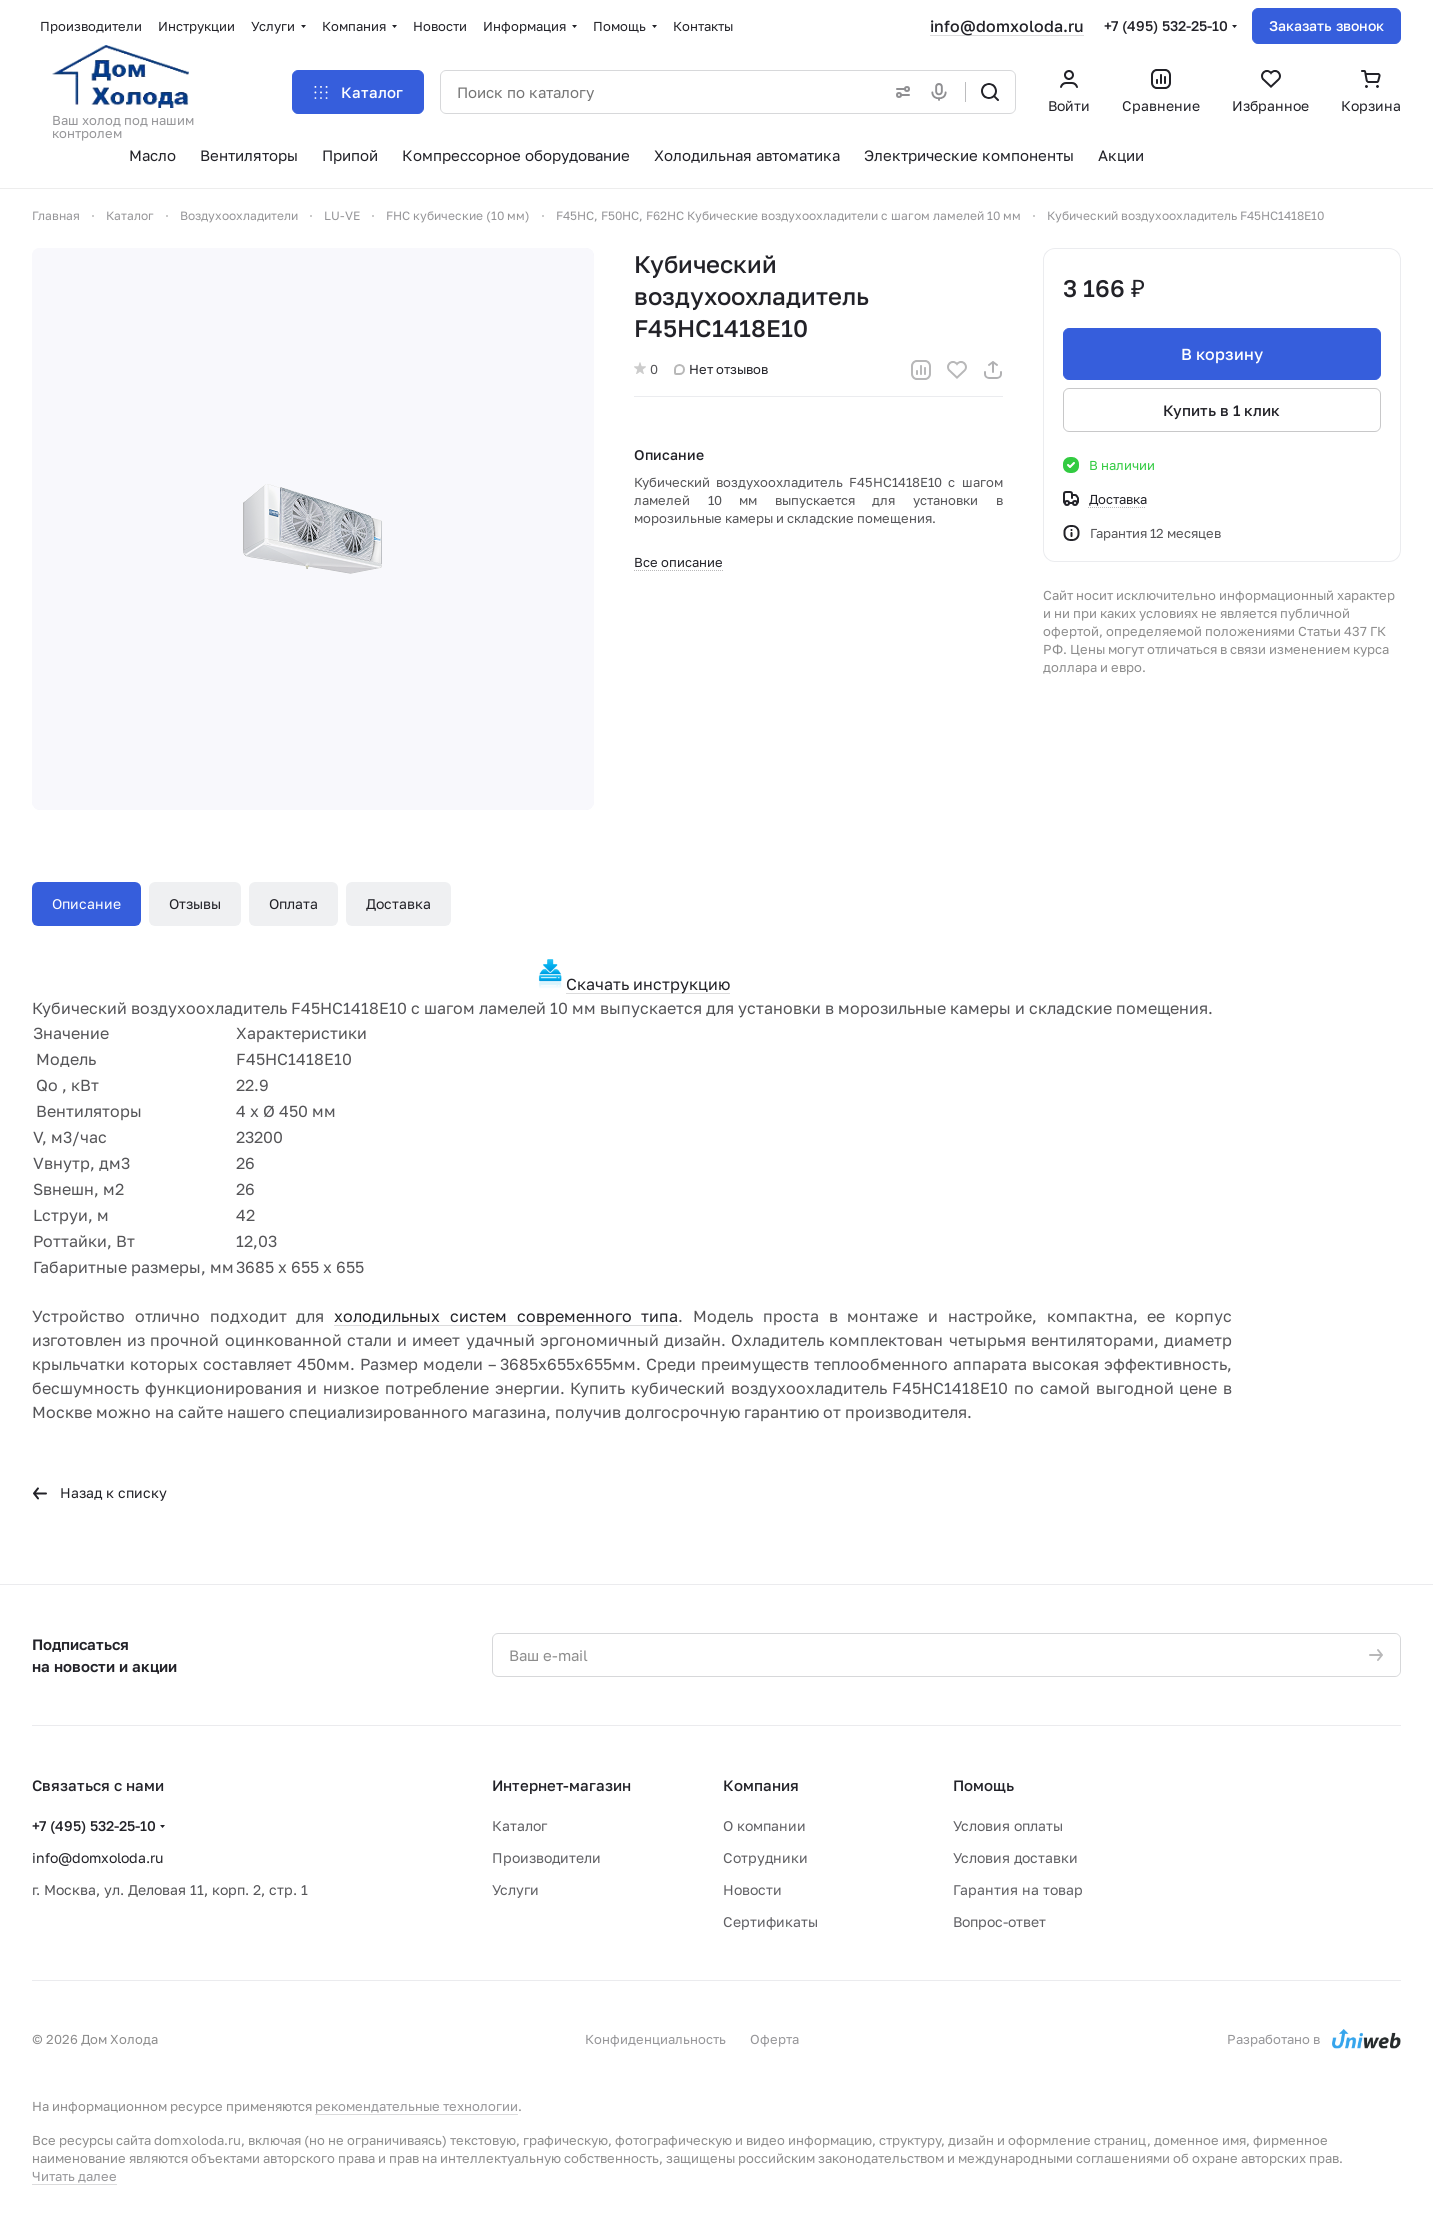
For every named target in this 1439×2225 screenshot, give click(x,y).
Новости (752, 1889)
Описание (86, 903)
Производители (546, 1857)
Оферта (774, 2039)
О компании (764, 1825)
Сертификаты (770, 1921)
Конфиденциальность (655, 2039)
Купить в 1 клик (1222, 410)
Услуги (515, 1889)
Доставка (398, 903)
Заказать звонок (1326, 25)
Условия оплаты (1008, 1825)
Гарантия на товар (1018, 1889)
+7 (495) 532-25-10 (1166, 25)
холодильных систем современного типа (506, 1316)
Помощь (983, 1785)
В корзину (1222, 354)
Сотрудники (765, 1857)
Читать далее (74, 2176)
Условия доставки (1015, 1857)
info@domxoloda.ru (1007, 26)
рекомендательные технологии (416, 2106)
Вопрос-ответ (999, 1921)
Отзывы (195, 903)
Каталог (519, 1825)
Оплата (293, 903)
